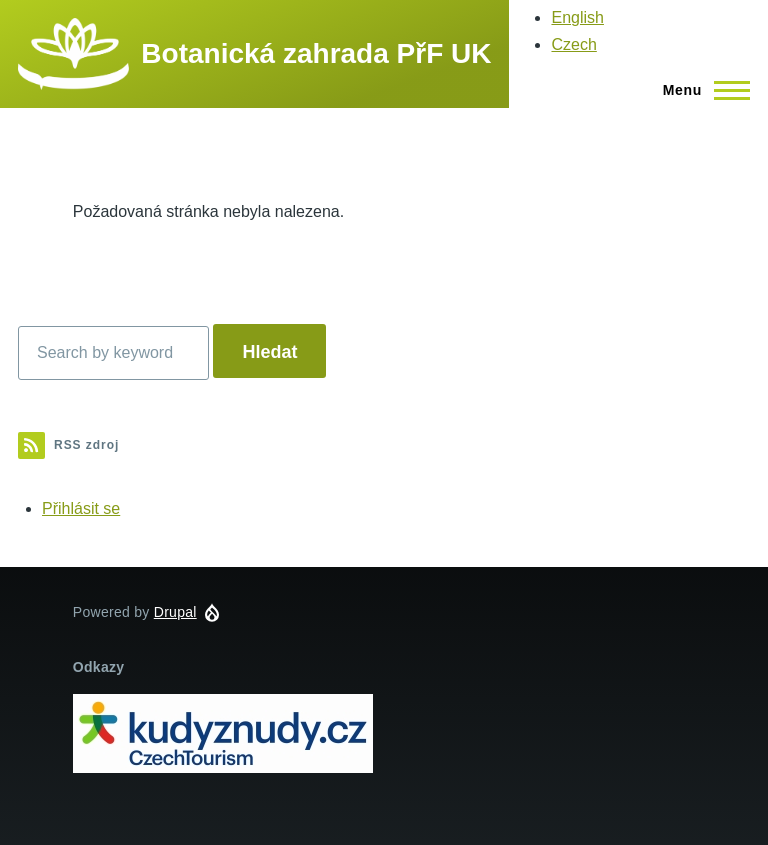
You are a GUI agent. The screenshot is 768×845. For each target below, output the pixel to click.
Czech (573, 44)
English (577, 17)
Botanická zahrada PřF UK (316, 53)
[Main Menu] (700, 90)
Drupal (175, 612)
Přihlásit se (81, 508)
